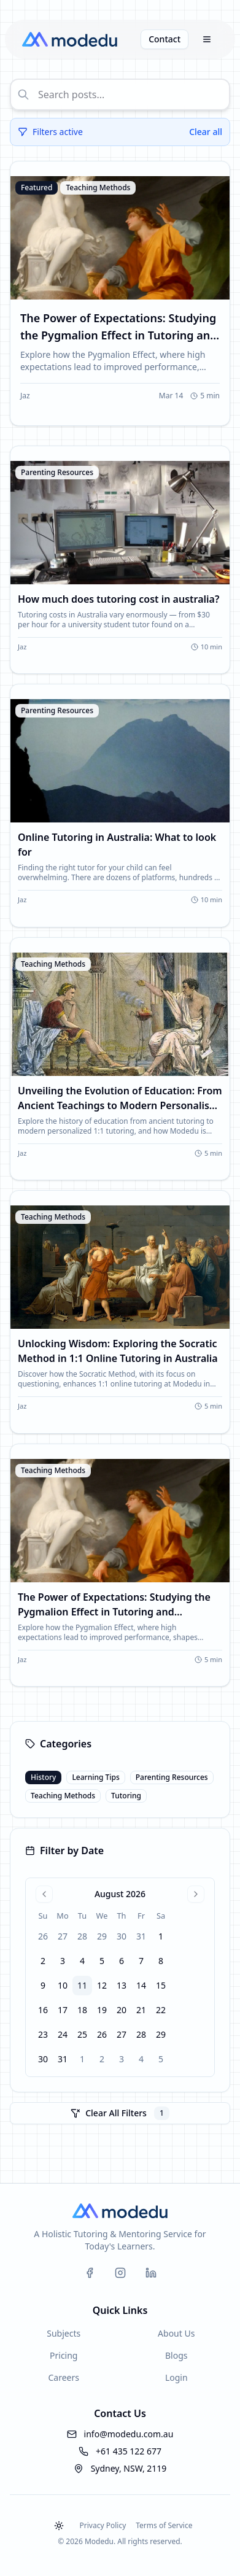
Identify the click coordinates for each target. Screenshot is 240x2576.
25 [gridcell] (82, 2034)
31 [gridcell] (141, 1936)
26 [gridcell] (43, 1936)
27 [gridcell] (63, 1936)
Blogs (176, 2355)
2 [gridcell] (43, 1961)
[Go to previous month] (44, 1894)
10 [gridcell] (63, 1985)
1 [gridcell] (160, 1936)
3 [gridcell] (62, 1961)
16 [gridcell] (43, 2010)
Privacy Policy (103, 2525)
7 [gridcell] (141, 1961)
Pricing (63, 2355)
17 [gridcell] (63, 2010)
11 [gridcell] (82, 1985)
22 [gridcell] (161, 2010)
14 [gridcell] (141, 1985)
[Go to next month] (195, 1894)
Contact (164, 39)
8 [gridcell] (160, 1961)
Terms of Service (164, 2525)
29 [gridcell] (102, 1936)
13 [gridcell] (121, 1985)
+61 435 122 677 (128, 2451)
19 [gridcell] (102, 2010)
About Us (176, 2333)
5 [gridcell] (101, 1961)
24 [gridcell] (63, 2034)
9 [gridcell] (43, 1985)
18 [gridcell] (82, 2010)
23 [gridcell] (43, 2034)
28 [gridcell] (82, 1936)
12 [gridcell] (102, 1985)
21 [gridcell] (141, 2010)
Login (176, 2377)
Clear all (205, 131)
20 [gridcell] (121, 2010)
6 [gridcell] (121, 1961)
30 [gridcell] (121, 1936)
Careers (63, 2377)
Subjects (63, 2333)
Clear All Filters (120, 2113)
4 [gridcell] (82, 1961)
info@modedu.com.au (129, 2434)
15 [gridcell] (161, 1985)
